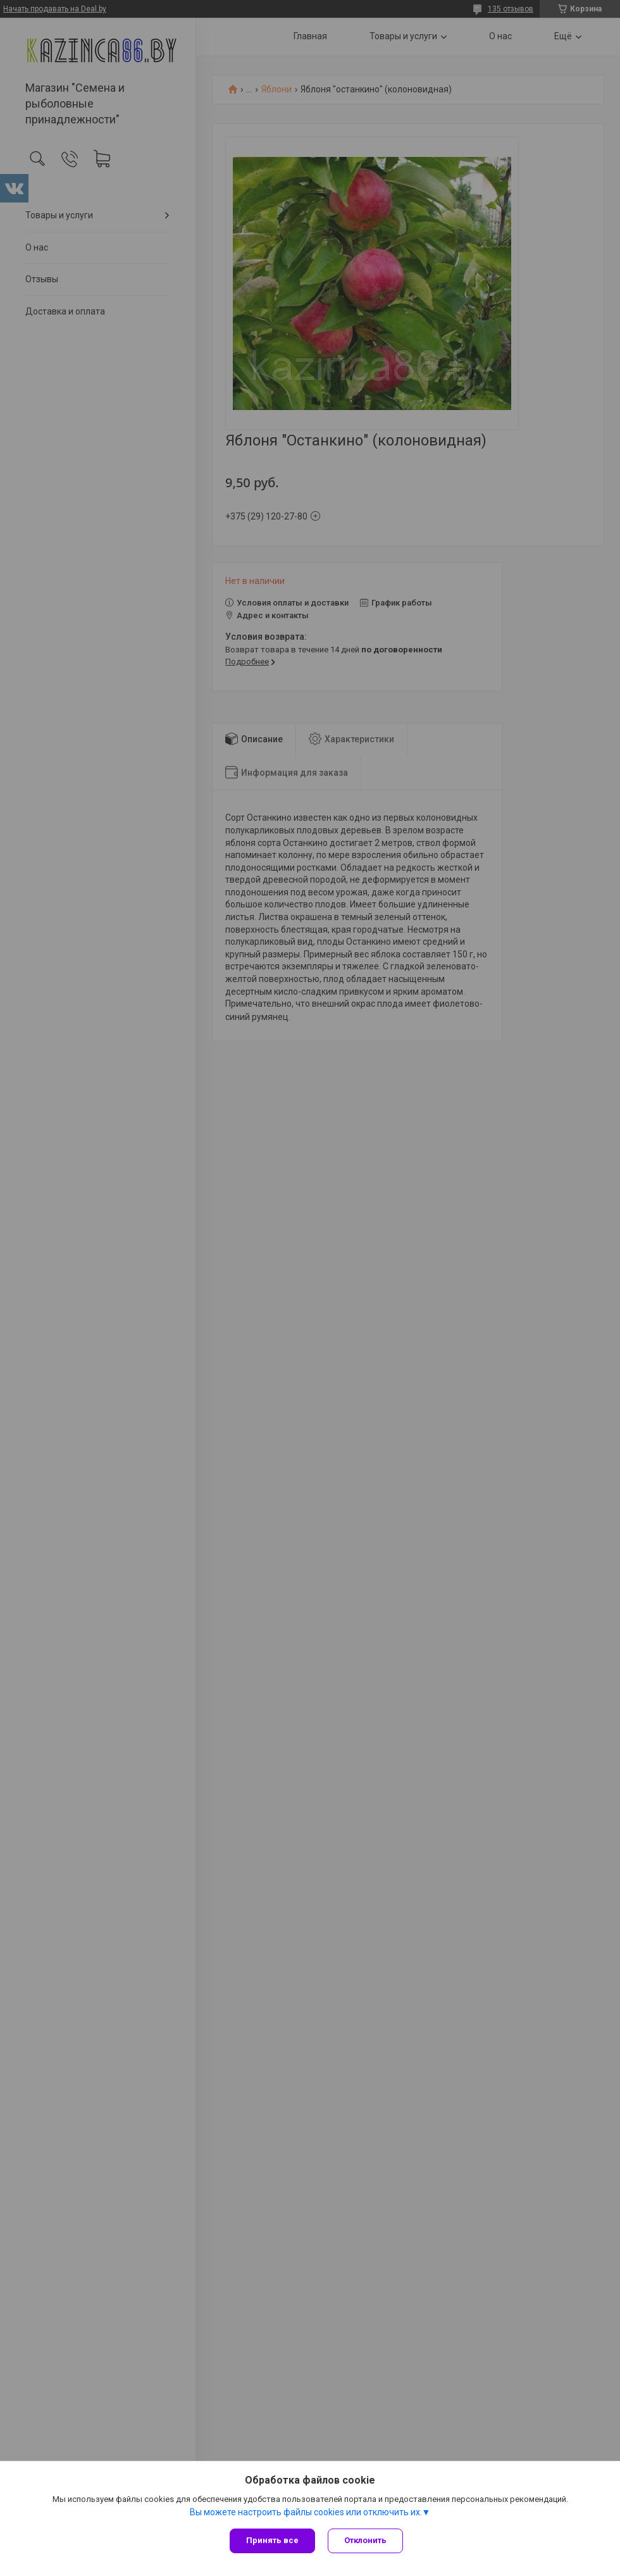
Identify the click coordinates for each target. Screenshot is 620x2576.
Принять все (272, 2540)
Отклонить (365, 2540)
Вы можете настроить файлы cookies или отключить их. (306, 2512)
